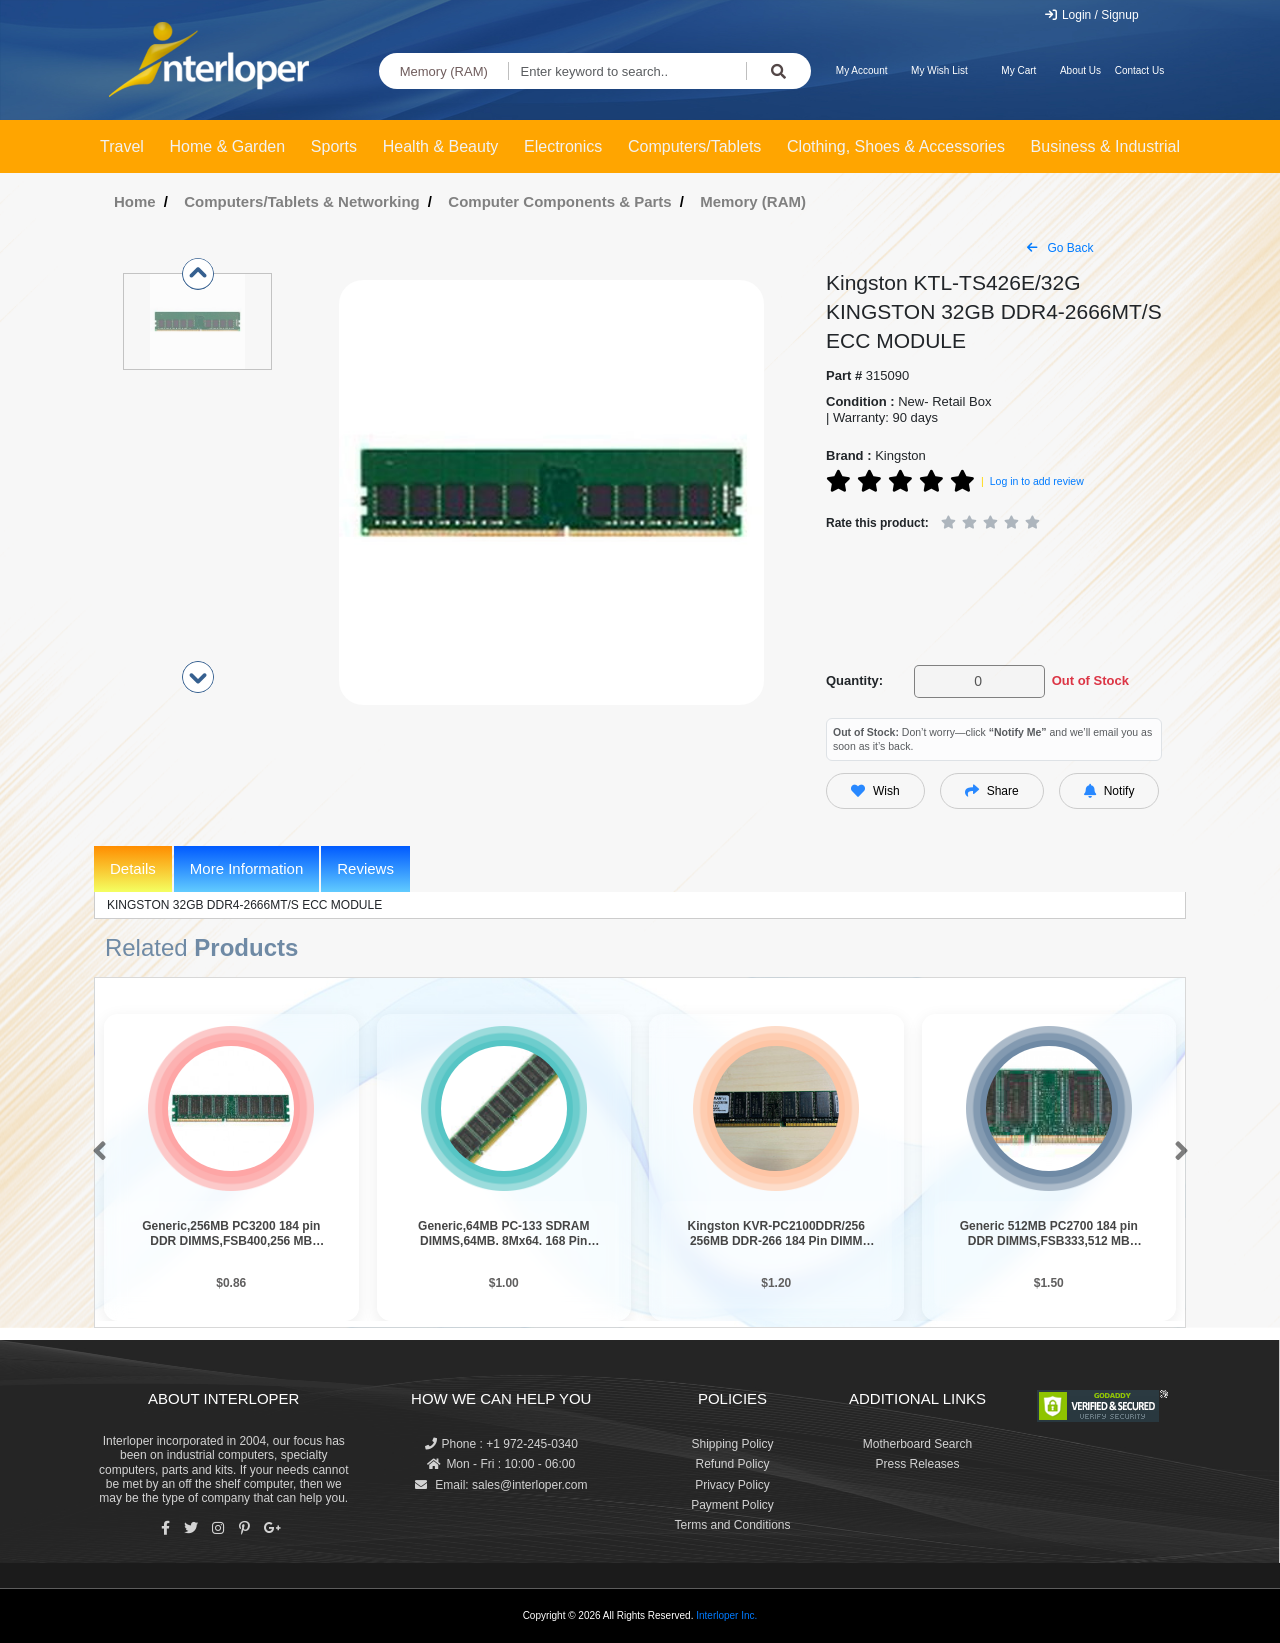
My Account (862, 70)
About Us (1080, 70)
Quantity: (854, 680)
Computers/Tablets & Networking (302, 201)
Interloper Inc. (726, 1615)
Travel (122, 146)
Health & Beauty (441, 146)
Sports (334, 146)
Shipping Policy (732, 1444)
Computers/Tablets (694, 146)
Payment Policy (732, 1505)
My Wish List (939, 70)
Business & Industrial (1105, 146)
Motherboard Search (917, 1444)
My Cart (1018, 70)
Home (135, 201)
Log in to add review (1037, 481)
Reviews (365, 868)
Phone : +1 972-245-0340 (501, 1444)
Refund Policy (732, 1464)
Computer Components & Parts (559, 201)
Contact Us (1139, 70)
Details (133, 868)
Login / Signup (1091, 15)
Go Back (1060, 248)
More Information (246, 868)
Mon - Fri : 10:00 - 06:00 (501, 1464)
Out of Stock (1090, 680)
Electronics (563, 146)
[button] (95, 1152)
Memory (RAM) (444, 71)
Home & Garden (228, 146)
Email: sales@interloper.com (501, 1485)
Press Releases (917, 1464)
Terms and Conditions (732, 1525)
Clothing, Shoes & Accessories (896, 146)
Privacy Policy (732, 1485)
